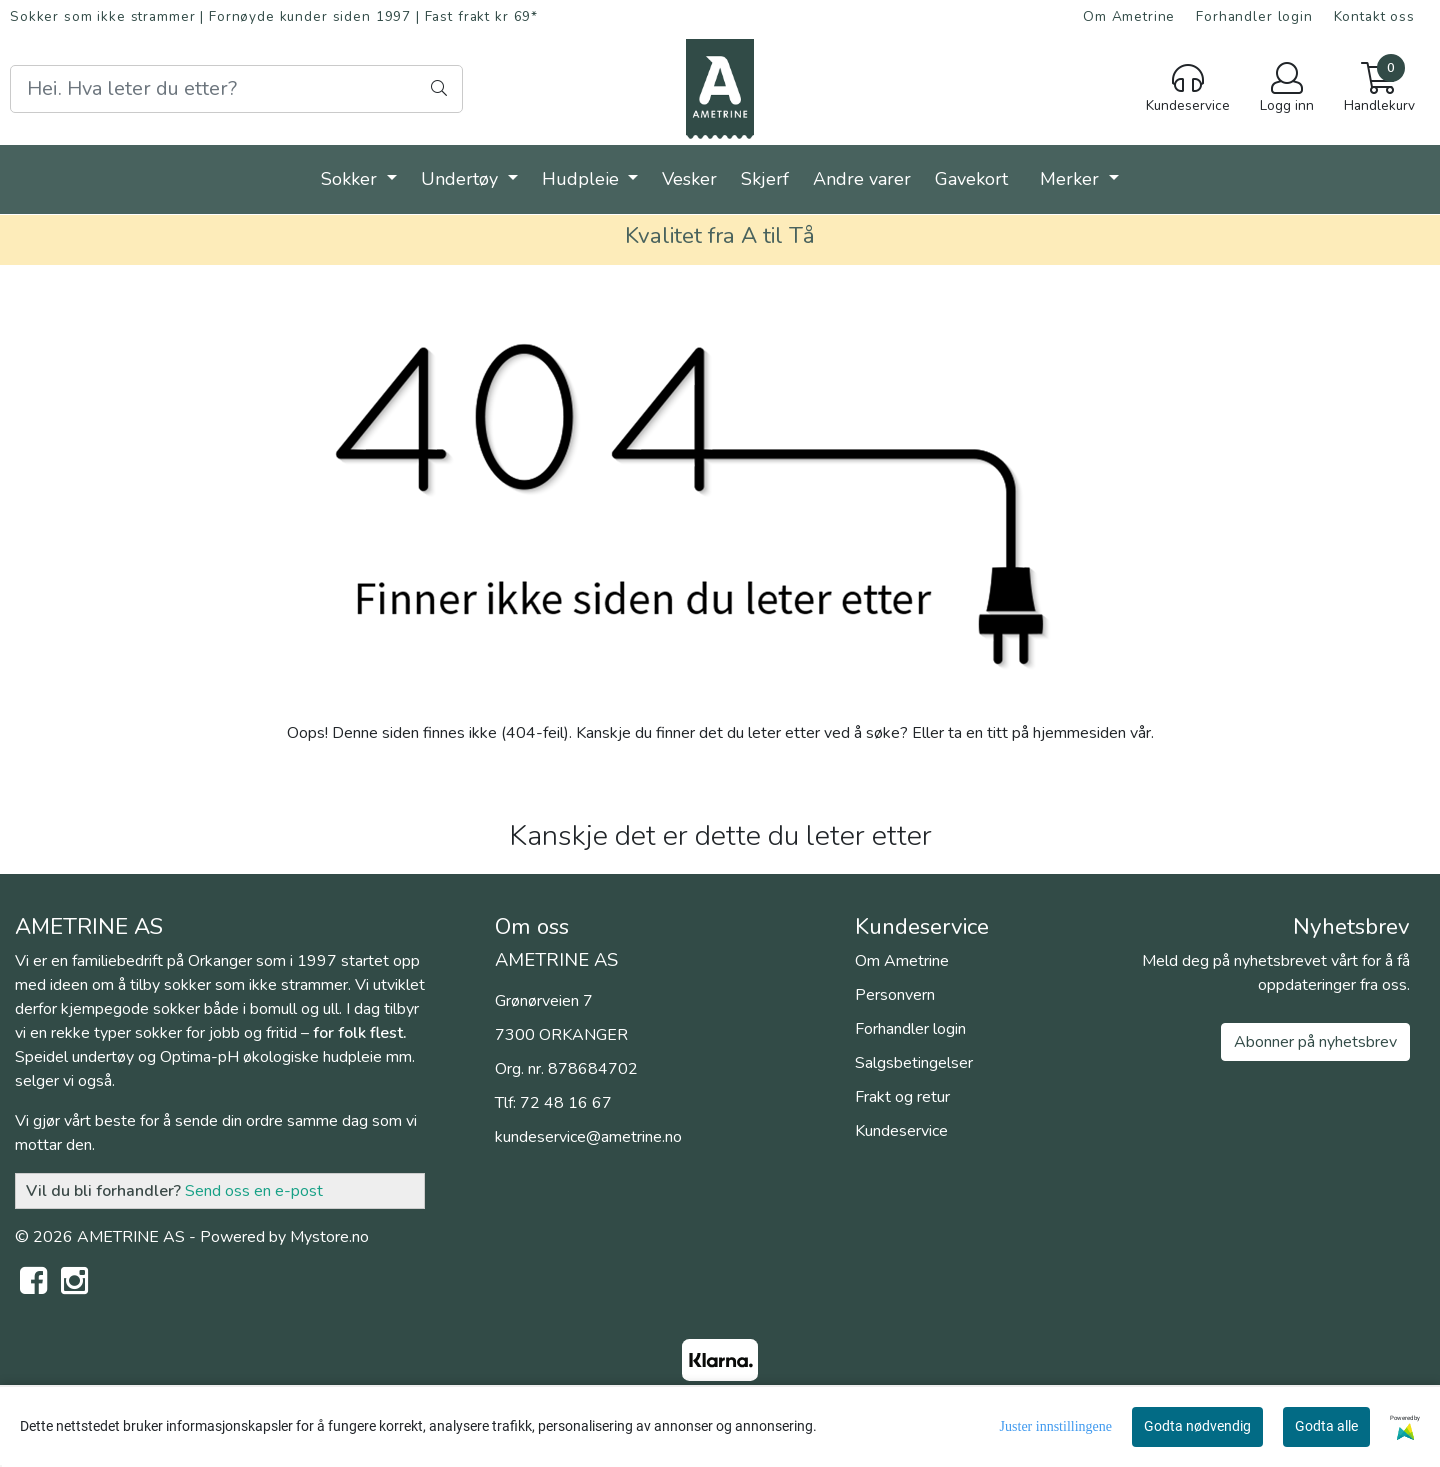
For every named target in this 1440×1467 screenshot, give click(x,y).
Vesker (689, 179)
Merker (1072, 179)
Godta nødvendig (1197, 1426)
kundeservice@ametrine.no (588, 1137)
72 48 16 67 (566, 1103)
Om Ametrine (1129, 16)
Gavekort (971, 179)
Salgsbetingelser (914, 1063)
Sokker (351, 179)
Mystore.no (329, 1237)
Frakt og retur (902, 1097)
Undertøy (462, 179)
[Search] (236, 89)
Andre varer (862, 179)
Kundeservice (901, 1131)
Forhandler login (1254, 16)
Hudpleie (583, 179)
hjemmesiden (1079, 733)
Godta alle (1326, 1426)
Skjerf (765, 179)
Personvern (895, 995)
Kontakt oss (1374, 16)
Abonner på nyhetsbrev (1315, 1042)
